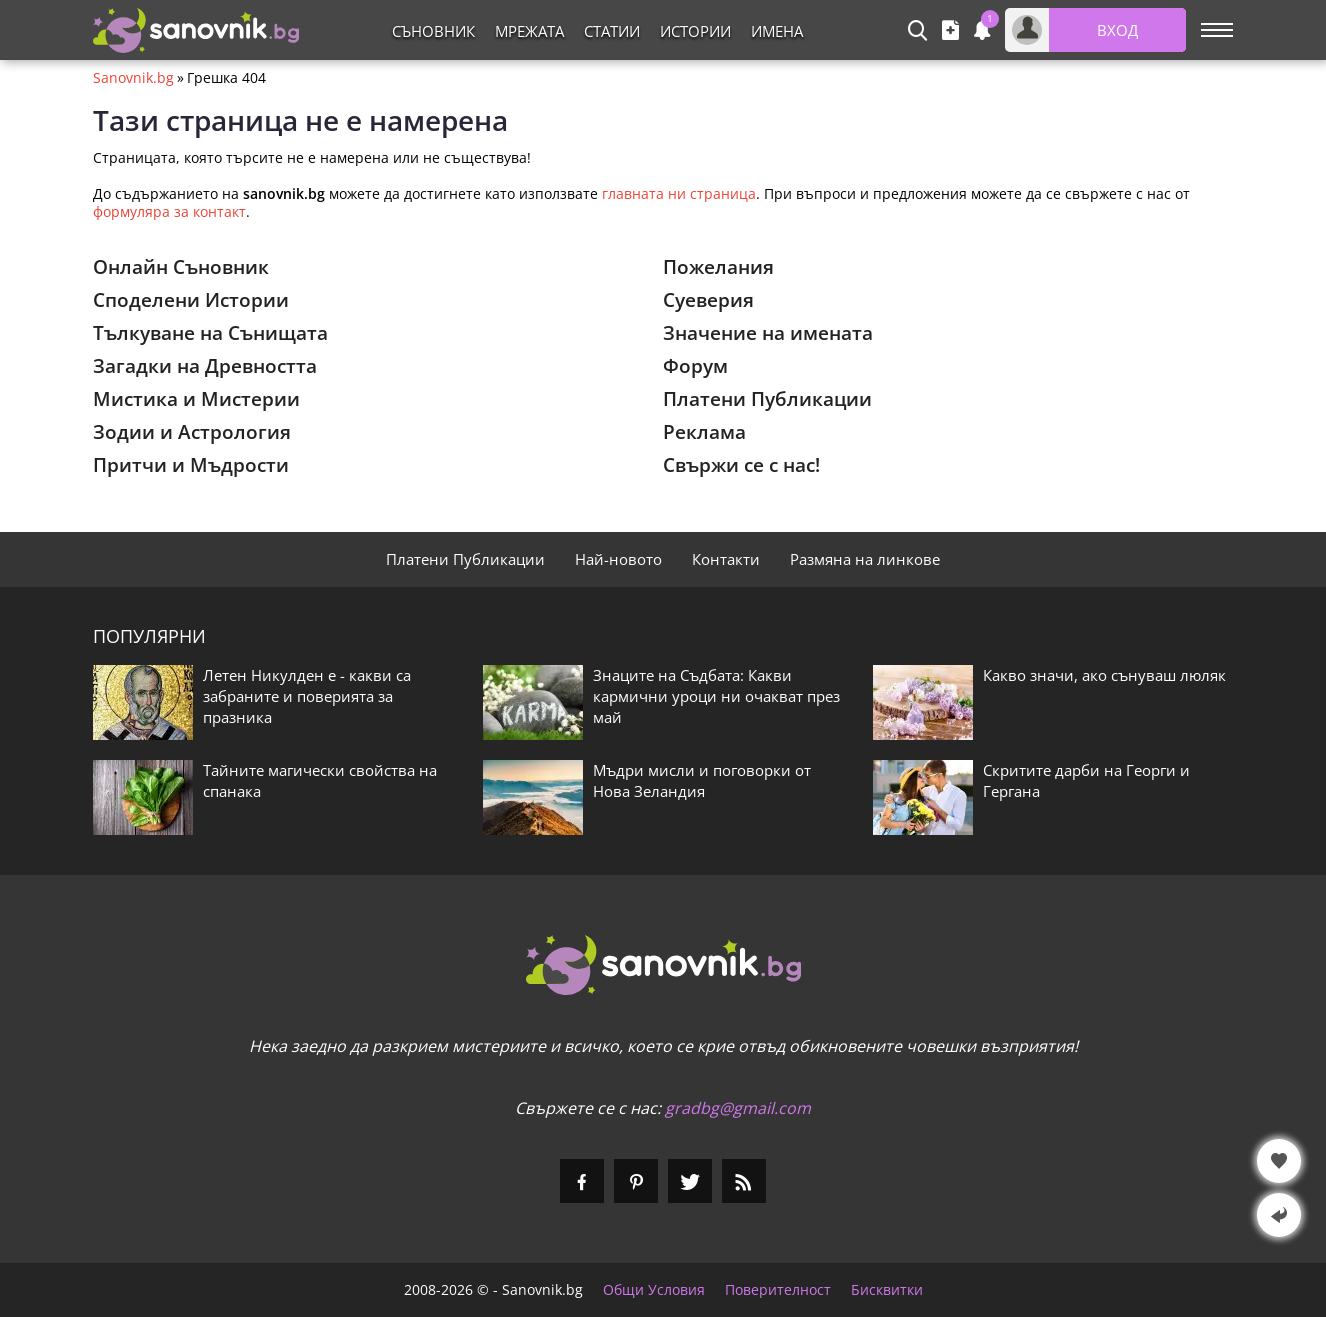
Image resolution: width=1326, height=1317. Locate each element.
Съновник (433, 31)
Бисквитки (887, 1290)
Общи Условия (654, 1290)
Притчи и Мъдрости (191, 465)
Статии (612, 31)
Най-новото (618, 559)
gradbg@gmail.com (738, 1108)
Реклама (704, 432)
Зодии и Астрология (192, 432)
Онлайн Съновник (181, 267)
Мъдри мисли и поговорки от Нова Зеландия (702, 780)
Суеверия (708, 300)
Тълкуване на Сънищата (210, 333)
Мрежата (529, 31)
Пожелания (718, 267)
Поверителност (778, 1290)
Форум (695, 366)
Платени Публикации (767, 399)
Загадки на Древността (205, 366)
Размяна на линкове (865, 559)
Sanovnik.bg (133, 78)
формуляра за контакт (169, 211)
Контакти (726, 559)
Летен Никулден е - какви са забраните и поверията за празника (307, 696)
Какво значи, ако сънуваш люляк (1104, 675)
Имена (777, 31)
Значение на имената (768, 333)
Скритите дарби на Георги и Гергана (1086, 780)
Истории (695, 31)
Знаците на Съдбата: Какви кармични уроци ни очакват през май (716, 696)
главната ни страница (679, 193)
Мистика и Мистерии (196, 399)
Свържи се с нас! (741, 465)
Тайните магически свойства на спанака (320, 780)
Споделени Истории (191, 300)
